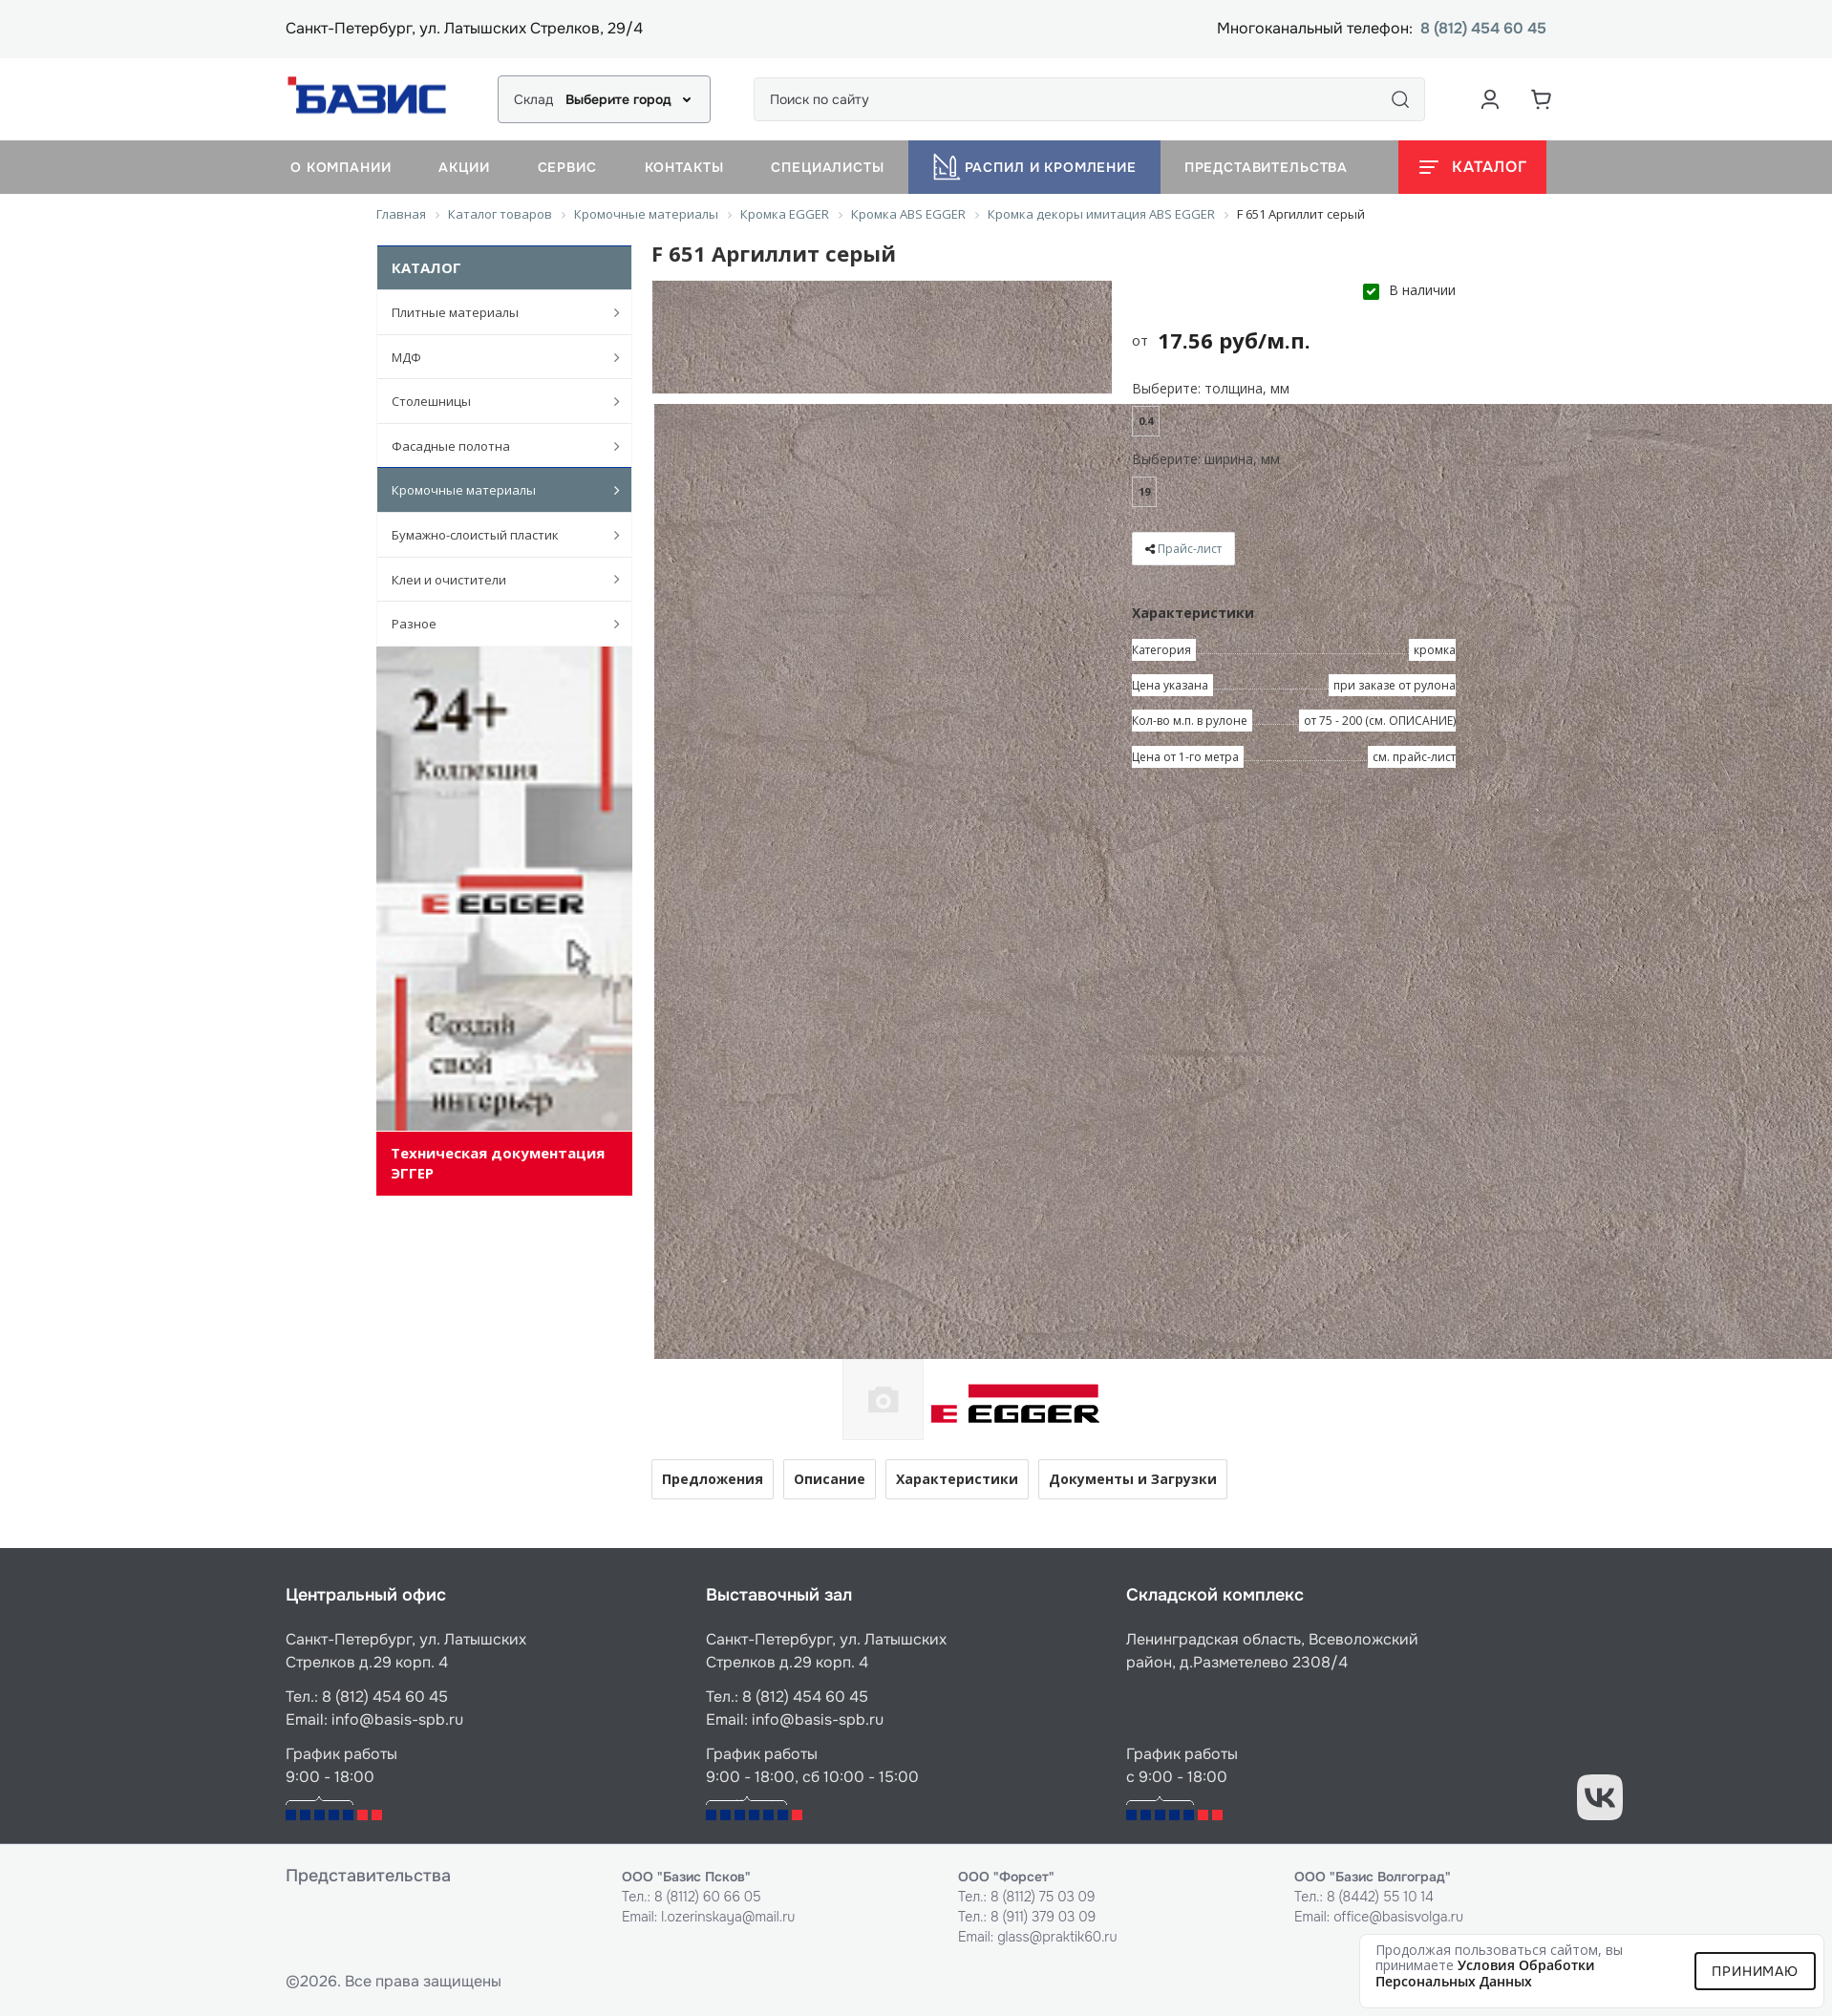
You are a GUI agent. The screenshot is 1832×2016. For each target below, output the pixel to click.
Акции (463, 167)
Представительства (1266, 167)
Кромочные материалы (496, 489)
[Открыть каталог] (1472, 167)
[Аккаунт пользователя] (1490, 99)
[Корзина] (1542, 99)
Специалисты (827, 167)
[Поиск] (1400, 99)
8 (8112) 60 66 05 (707, 1896)
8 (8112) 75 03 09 (1043, 1896)
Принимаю (1755, 1971)
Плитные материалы (496, 312)
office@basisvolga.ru (1398, 1916)
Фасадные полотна (496, 446)
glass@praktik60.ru (1057, 1936)
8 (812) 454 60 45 (1483, 29)
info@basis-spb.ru (397, 1719)
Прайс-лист (1190, 549)
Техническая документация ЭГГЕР (498, 1162)
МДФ (496, 357)
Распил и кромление (1034, 167)
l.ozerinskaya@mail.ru (728, 1916)
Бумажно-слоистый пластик (496, 534)
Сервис (567, 167)
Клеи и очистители (496, 578)
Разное (496, 623)
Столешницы (496, 401)
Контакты (684, 167)
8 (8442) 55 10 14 (1380, 1896)
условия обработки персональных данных (1485, 1973)
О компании (340, 167)
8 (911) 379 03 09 (1043, 1916)
